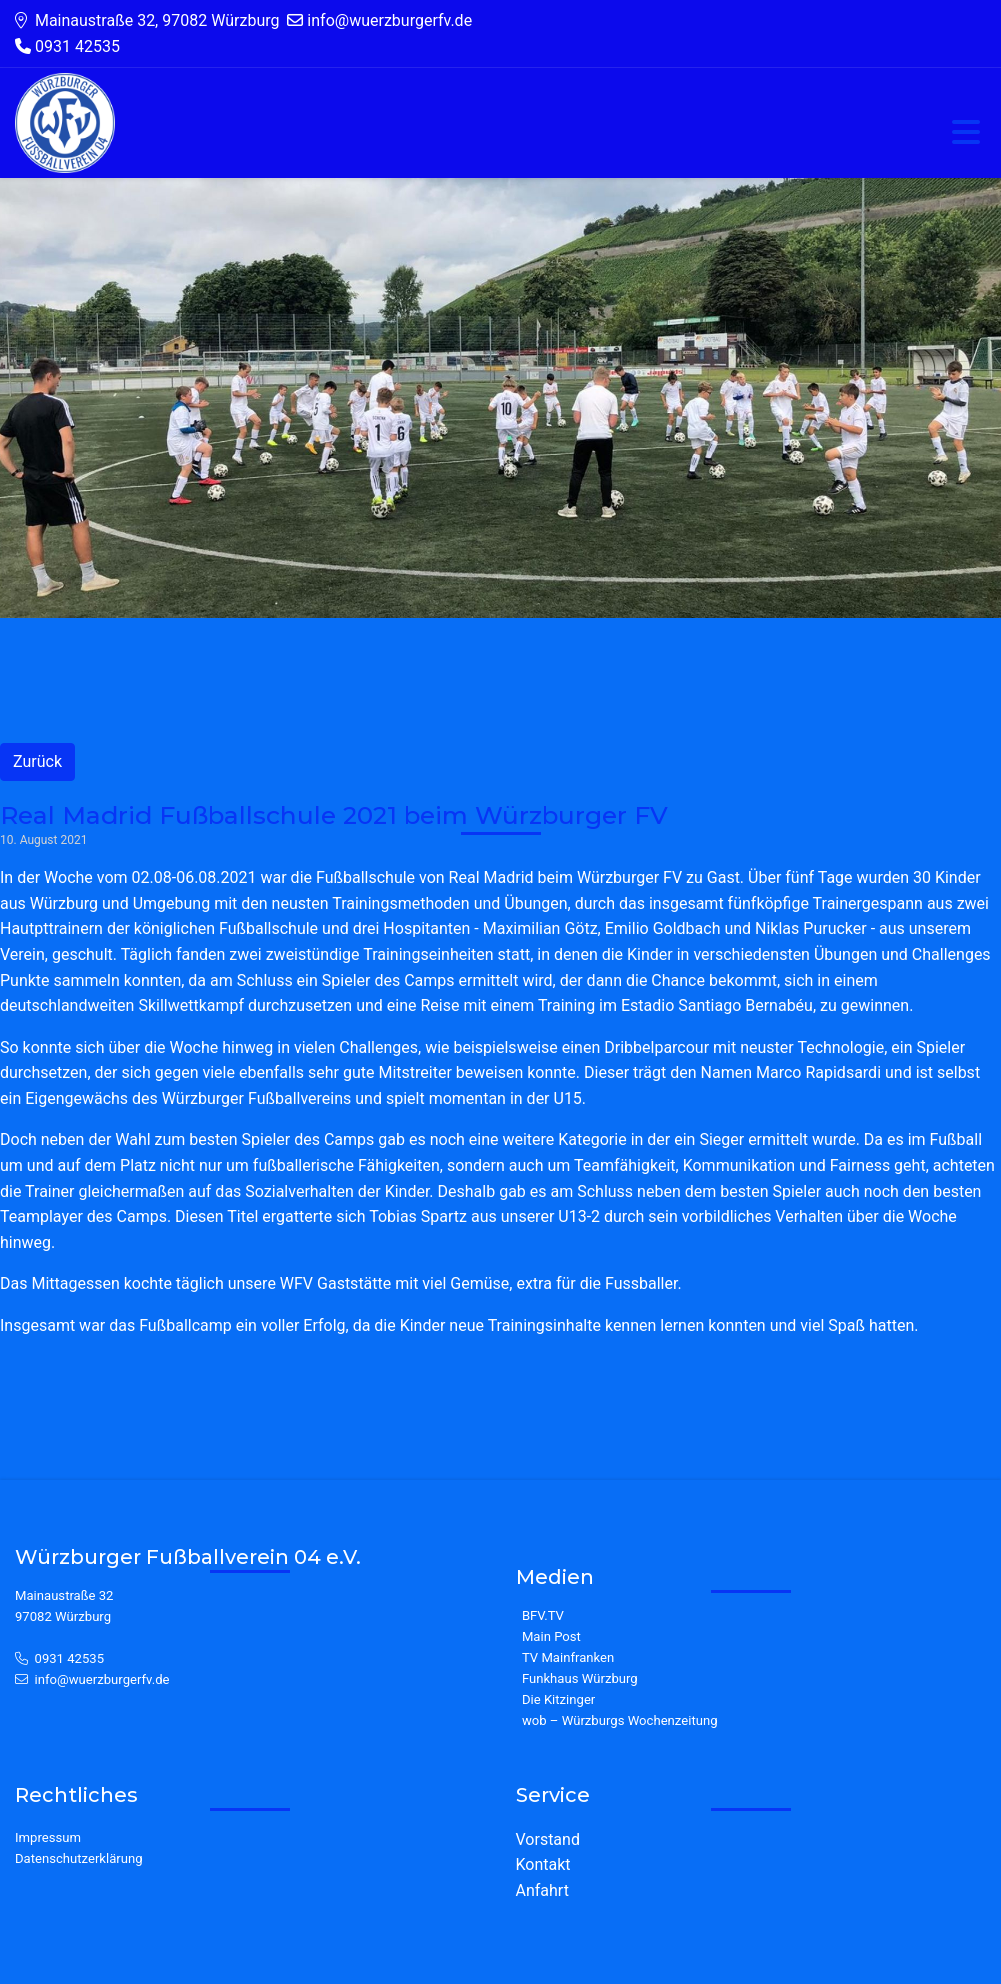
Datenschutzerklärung (79, 1858)
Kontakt (543, 1864)
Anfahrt (542, 1890)
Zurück (37, 761)
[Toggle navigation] (966, 133)
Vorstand (548, 1839)
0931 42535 (70, 1658)
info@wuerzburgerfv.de (102, 1679)
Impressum (48, 1837)
